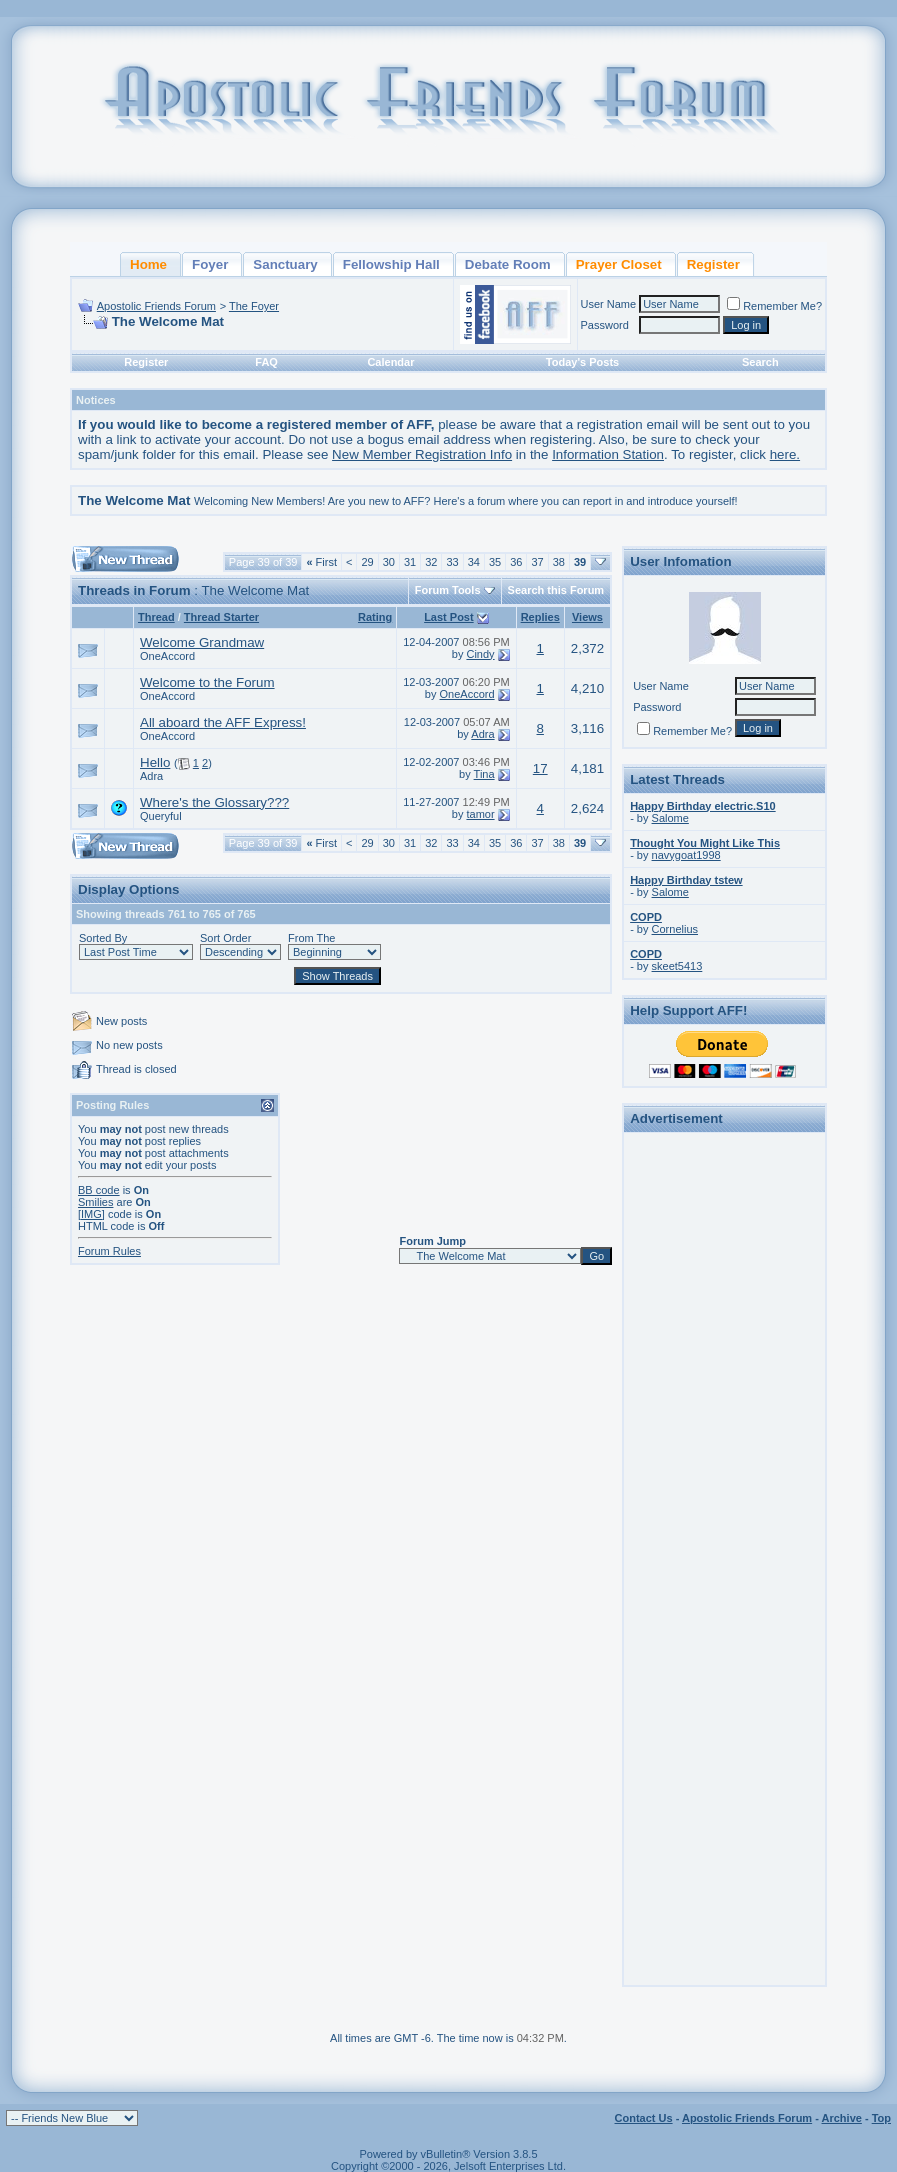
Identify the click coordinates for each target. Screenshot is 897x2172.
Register (146, 362)
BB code (99, 1190)
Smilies (95, 1202)
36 (516, 562)
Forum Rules (109, 1251)
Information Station (608, 454)
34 (474, 562)
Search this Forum (556, 590)
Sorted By (103, 938)
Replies (540, 617)
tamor (480, 814)
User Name (609, 304)
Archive (842, 2118)
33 (452, 562)
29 (367, 562)
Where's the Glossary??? (214, 802)
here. (785, 454)
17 (540, 768)
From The (311, 938)
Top (881, 2118)
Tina (484, 774)
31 (410, 562)
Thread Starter (221, 617)
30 (389, 562)
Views (587, 617)
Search (760, 362)
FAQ (266, 362)
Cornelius (675, 929)
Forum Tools (448, 590)
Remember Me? (774, 306)
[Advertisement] (725, 1439)
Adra (482, 734)
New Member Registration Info (422, 454)
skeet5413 (677, 966)
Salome (670, 818)
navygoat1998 (686, 855)
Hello (155, 762)
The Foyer (254, 306)
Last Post (449, 617)
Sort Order (225, 938)
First (321, 562)
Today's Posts (582, 362)
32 (431, 562)
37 (537, 562)
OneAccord (167, 656)
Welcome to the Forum (207, 682)
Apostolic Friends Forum (156, 306)
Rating (375, 617)
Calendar (390, 362)
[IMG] (91, 1214)
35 (495, 562)
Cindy (480, 654)
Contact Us (644, 2118)
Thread (156, 617)
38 (559, 562)
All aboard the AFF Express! (223, 722)
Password (605, 325)
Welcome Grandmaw (202, 642)
